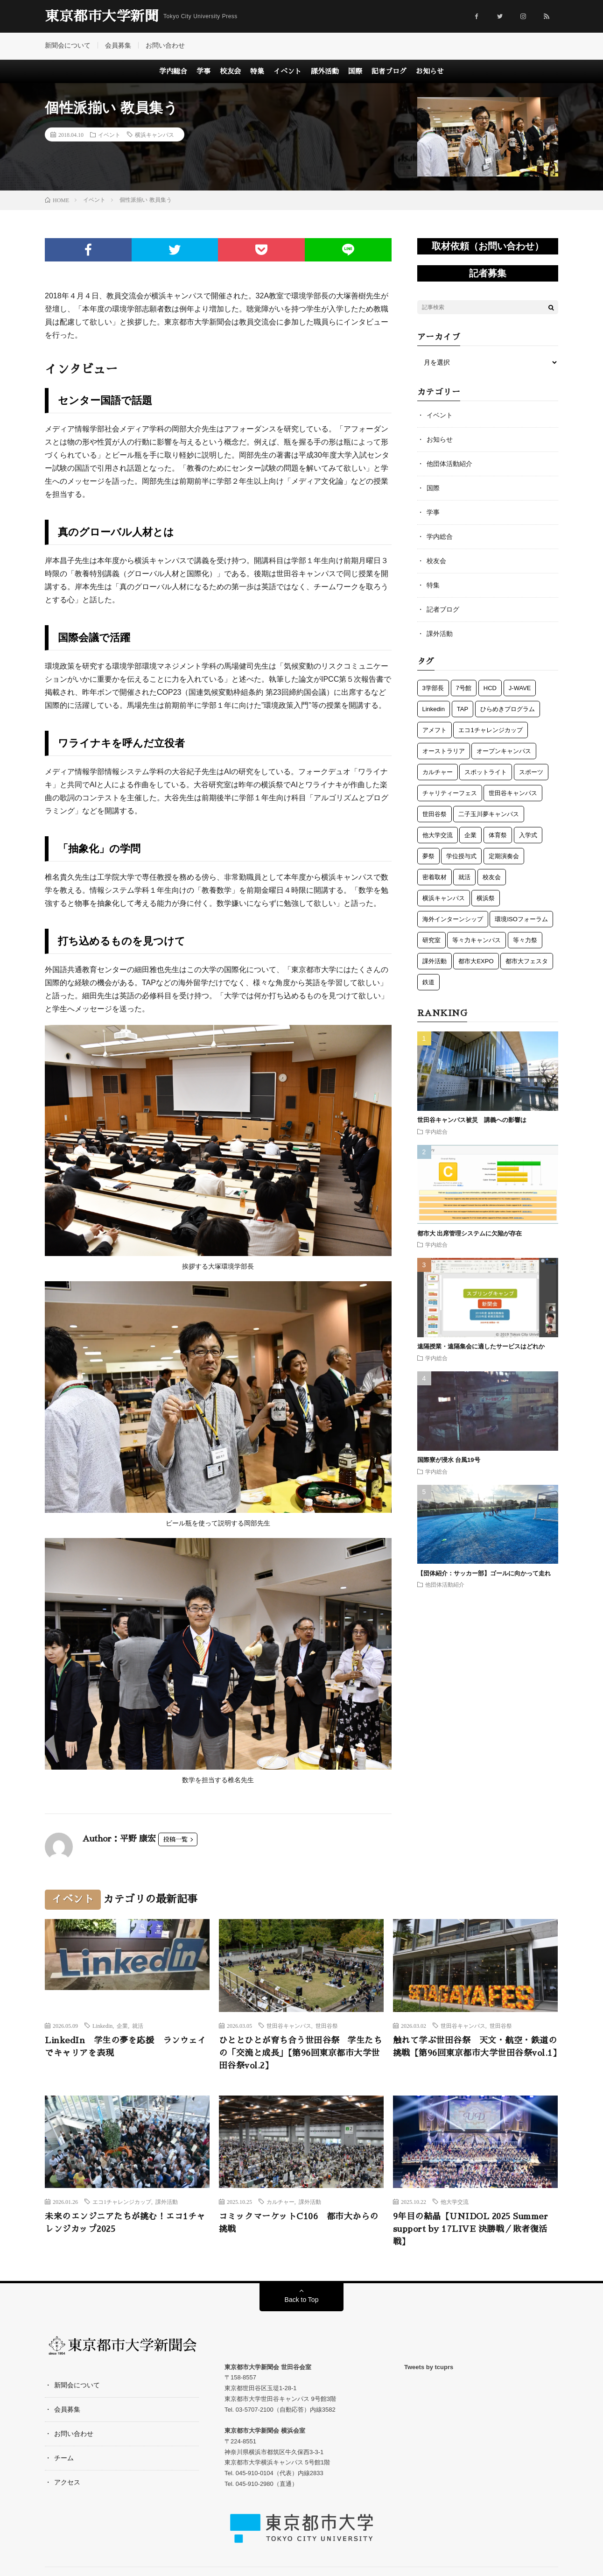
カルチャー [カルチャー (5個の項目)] (437, 772)
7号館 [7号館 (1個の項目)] (463, 688)
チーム (64, 2458)
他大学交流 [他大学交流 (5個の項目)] (437, 835)
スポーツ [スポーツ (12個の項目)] (531, 772)
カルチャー (280, 2201)
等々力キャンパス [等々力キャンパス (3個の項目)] (476, 940)
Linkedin (102, 2025)
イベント (287, 71)
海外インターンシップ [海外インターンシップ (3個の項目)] (452, 919)
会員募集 (118, 45)
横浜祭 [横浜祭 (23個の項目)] (486, 898)
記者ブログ (389, 71)
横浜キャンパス (154, 134)
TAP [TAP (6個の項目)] (462, 709)
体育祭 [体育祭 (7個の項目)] (498, 835)
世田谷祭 (327, 2025)
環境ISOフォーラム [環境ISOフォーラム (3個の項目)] (521, 919)
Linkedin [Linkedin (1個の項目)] (433, 709)
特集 (257, 71)
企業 (122, 2025)
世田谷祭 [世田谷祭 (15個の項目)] (434, 814)
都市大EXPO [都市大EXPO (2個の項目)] (475, 961)
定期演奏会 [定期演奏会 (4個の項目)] (504, 856)
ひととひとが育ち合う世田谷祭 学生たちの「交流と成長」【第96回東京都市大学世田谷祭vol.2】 (300, 2053)
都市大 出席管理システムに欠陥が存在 (469, 1233)
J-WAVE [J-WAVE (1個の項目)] (520, 688)
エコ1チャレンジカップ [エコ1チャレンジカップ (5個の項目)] (490, 730)
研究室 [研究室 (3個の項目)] (431, 940)
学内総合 (173, 71)
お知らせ (430, 71)
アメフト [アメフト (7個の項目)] (434, 730)
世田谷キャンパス (288, 2025)
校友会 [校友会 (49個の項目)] (492, 877)
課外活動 (325, 71)
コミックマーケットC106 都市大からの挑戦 (299, 2222)
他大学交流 (455, 2201)
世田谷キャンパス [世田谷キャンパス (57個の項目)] (513, 793)
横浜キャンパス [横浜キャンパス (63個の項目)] (443, 898)
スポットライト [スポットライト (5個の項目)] (485, 772)
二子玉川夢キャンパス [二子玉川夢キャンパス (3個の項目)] (488, 814)
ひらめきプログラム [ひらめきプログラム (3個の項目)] (507, 709)
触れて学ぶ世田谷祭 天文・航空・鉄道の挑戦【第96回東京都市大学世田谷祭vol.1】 (475, 2046)
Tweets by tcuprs (428, 2367)
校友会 (230, 71)
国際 (355, 71)
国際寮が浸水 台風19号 (448, 1459)
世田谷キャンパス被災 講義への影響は (471, 1119)
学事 (203, 71)
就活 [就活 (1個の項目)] (464, 877)
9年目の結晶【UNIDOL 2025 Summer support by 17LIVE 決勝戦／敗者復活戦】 (470, 2229)
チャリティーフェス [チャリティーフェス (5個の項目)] (449, 793)
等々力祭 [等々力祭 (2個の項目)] (525, 940)
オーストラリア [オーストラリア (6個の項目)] (443, 751)
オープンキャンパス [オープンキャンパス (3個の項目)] (504, 751)
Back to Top (302, 2299)
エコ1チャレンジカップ (121, 2201)
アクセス (67, 2482)
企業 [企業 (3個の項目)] (470, 835)
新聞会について (68, 45)
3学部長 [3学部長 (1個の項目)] (433, 688)
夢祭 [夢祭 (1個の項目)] (428, 856)
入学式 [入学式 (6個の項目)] (528, 835)
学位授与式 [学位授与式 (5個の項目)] (461, 856)
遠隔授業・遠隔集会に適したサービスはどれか (484, 1346)
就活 (137, 2025)
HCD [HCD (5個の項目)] (490, 688)
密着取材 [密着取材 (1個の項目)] (434, 877)
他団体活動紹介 (449, 463)
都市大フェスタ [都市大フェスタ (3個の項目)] (526, 961)
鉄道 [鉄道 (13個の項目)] (428, 982)
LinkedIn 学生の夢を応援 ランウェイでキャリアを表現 (125, 2046)
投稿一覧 (175, 1839)
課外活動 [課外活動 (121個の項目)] (434, 961)
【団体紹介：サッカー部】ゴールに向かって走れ (484, 1573)
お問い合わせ (165, 45)
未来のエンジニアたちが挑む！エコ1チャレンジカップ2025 (125, 2222)
